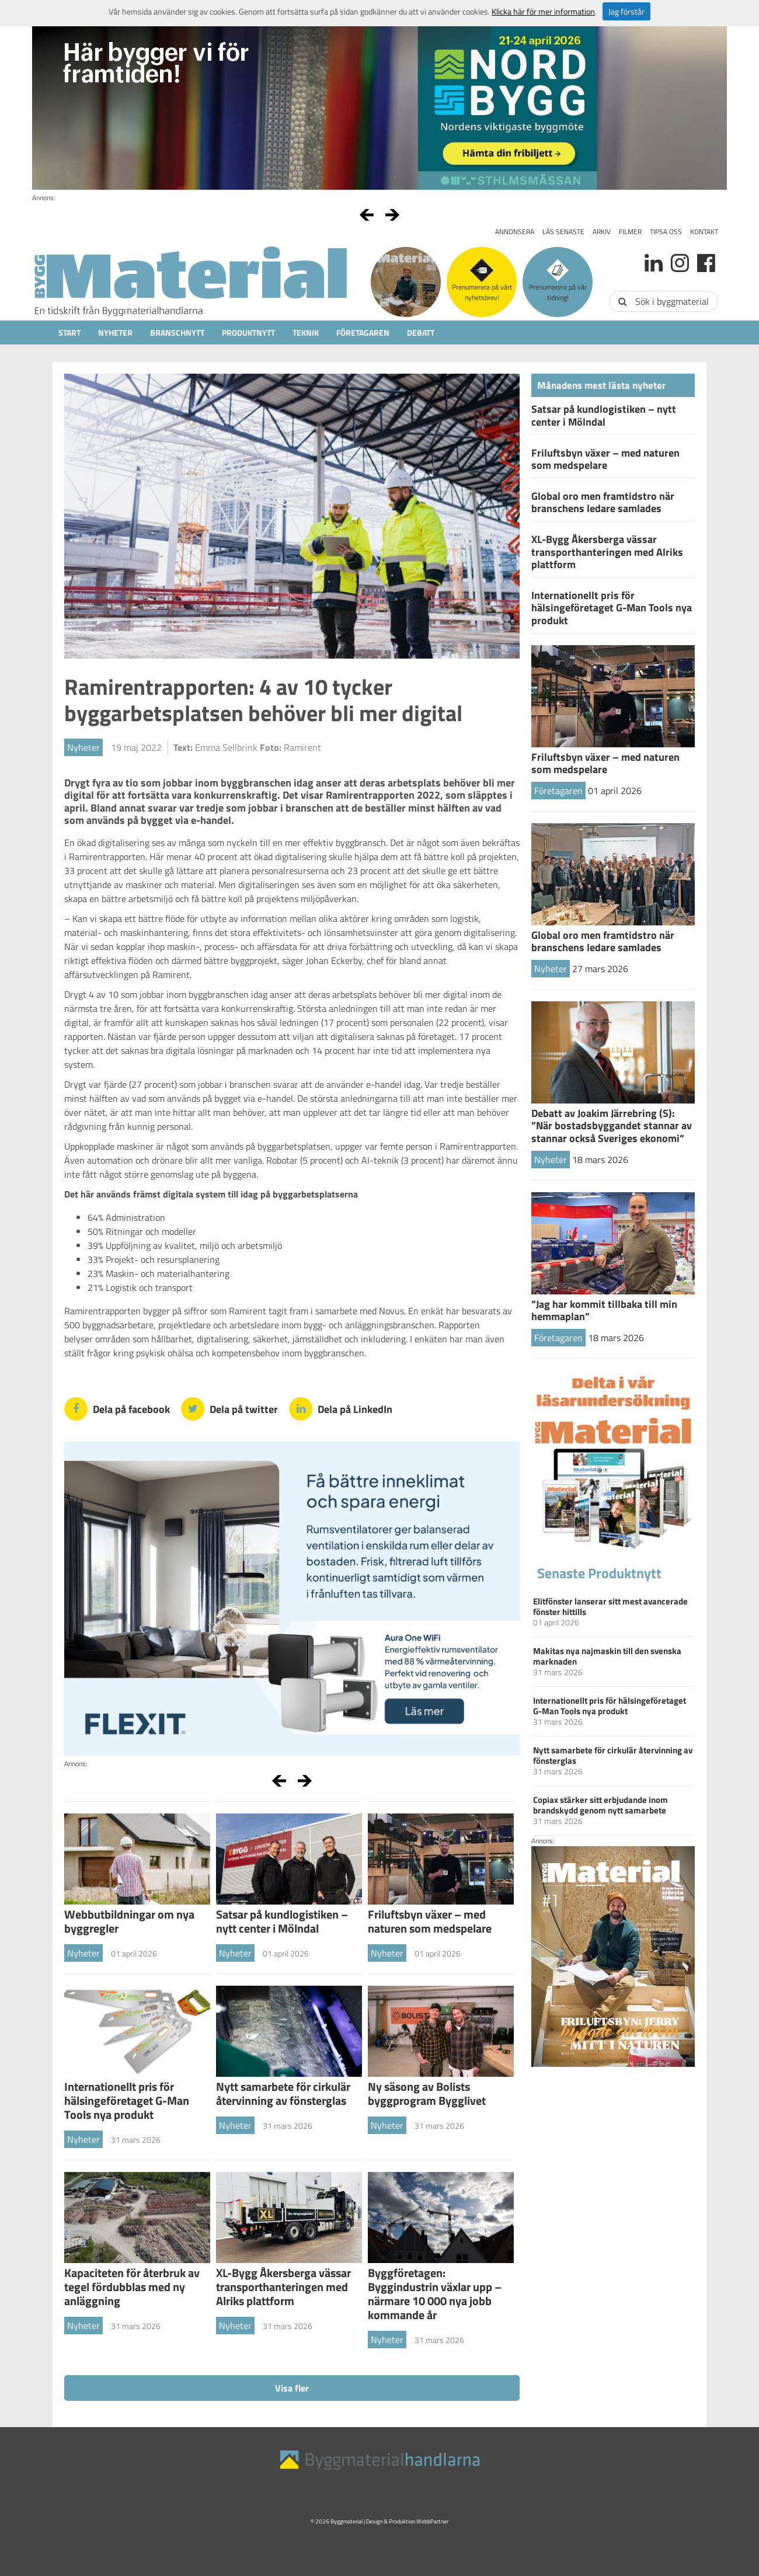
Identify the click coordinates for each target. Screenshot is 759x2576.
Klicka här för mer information (543, 11)
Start (69, 332)
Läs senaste (563, 231)
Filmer (630, 231)
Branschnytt (177, 332)
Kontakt (704, 231)
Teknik (306, 332)
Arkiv (602, 231)
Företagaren (362, 332)
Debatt (420, 332)
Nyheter (115, 332)
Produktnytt (248, 332)
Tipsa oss (666, 231)
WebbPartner (432, 2521)
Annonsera (514, 231)
